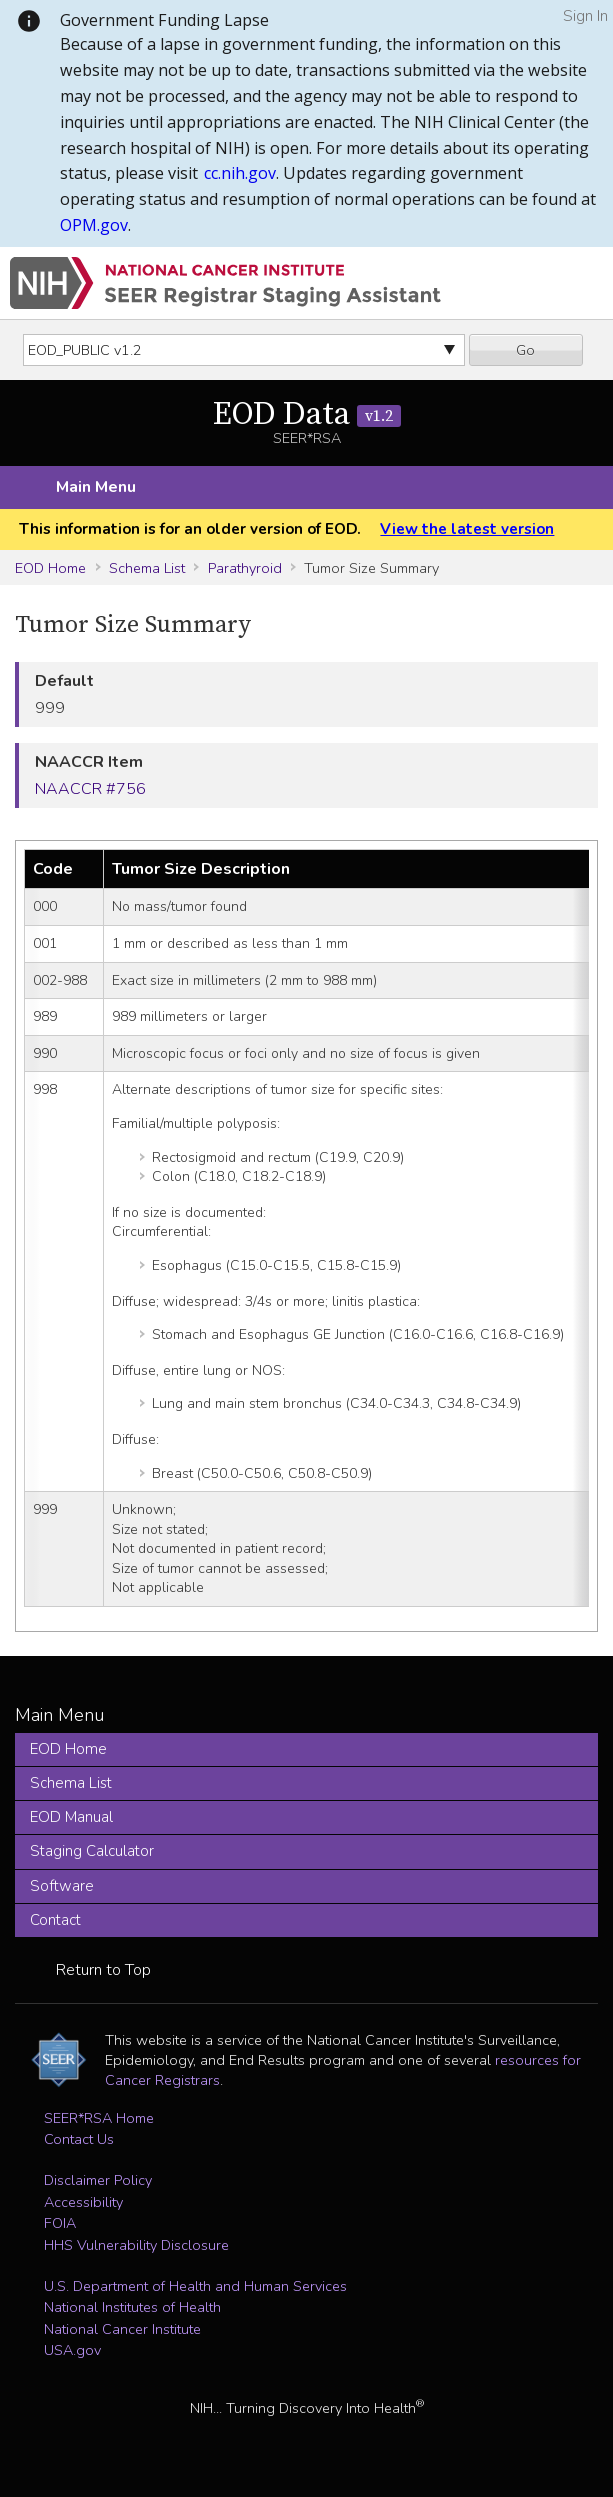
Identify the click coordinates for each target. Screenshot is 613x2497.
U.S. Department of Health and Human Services (195, 2286)
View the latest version (467, 529)
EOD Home (50, 568)
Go (525, 350)
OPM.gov (94, 225)
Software (62, 1886)
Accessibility (83, 2202)
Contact (55, 1920)
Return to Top (103, 1970)
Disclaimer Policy (98, 2180)
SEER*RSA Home (99, 2118)
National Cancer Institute (122, 2329)
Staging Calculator (92, 1851)
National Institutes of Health (132, 2307)
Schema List (147, 568)
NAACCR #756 (90, 789)
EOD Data (307, 415)
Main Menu (96, 487)
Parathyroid (245, 568)
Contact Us (79, 2139)
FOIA (60, 2223)
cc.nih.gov (240, 173)
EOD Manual (71, 1817)
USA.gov (72, 2350)
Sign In (585, 16)
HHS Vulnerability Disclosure (136, 2245)
